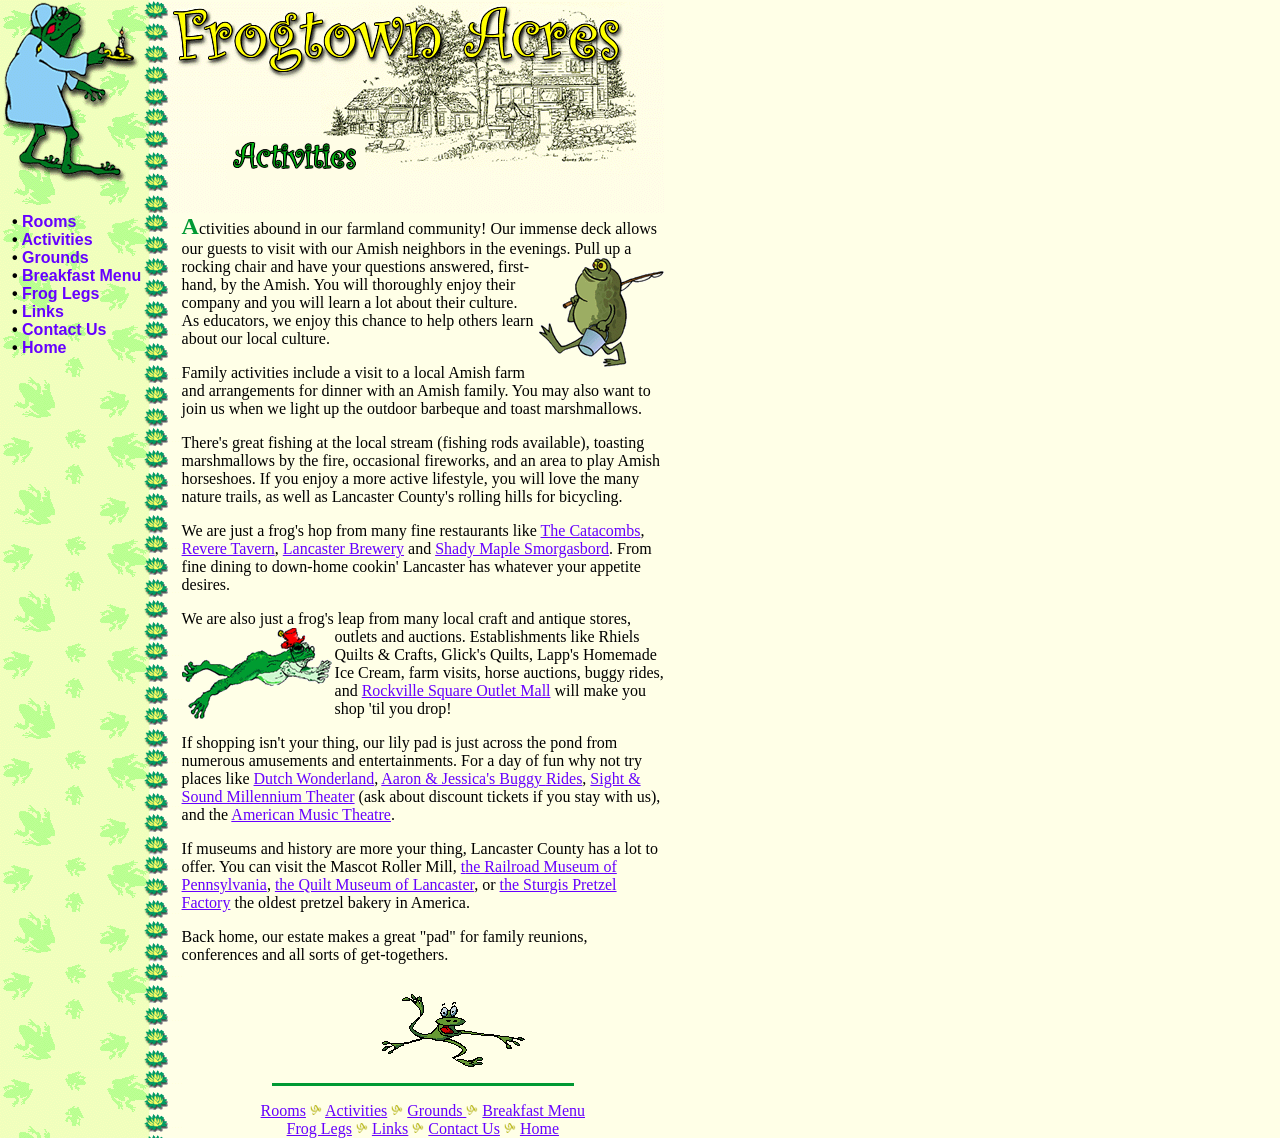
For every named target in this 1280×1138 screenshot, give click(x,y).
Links (43, 311)
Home (44, 347)
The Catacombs (591, 530)
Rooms (49, 221)
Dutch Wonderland (314, 778)
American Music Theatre (311, 814)
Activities (56, 239)
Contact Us (64, 329)
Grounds (55, 257)
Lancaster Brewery (343, 548)
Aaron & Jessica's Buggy (463, 778)
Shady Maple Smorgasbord (522, 548)
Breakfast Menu (81, 275)
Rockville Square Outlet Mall (456, 690)
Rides (564, 778)
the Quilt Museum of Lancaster (374, 884)
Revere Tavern (228, 548)
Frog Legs (60, 293)
